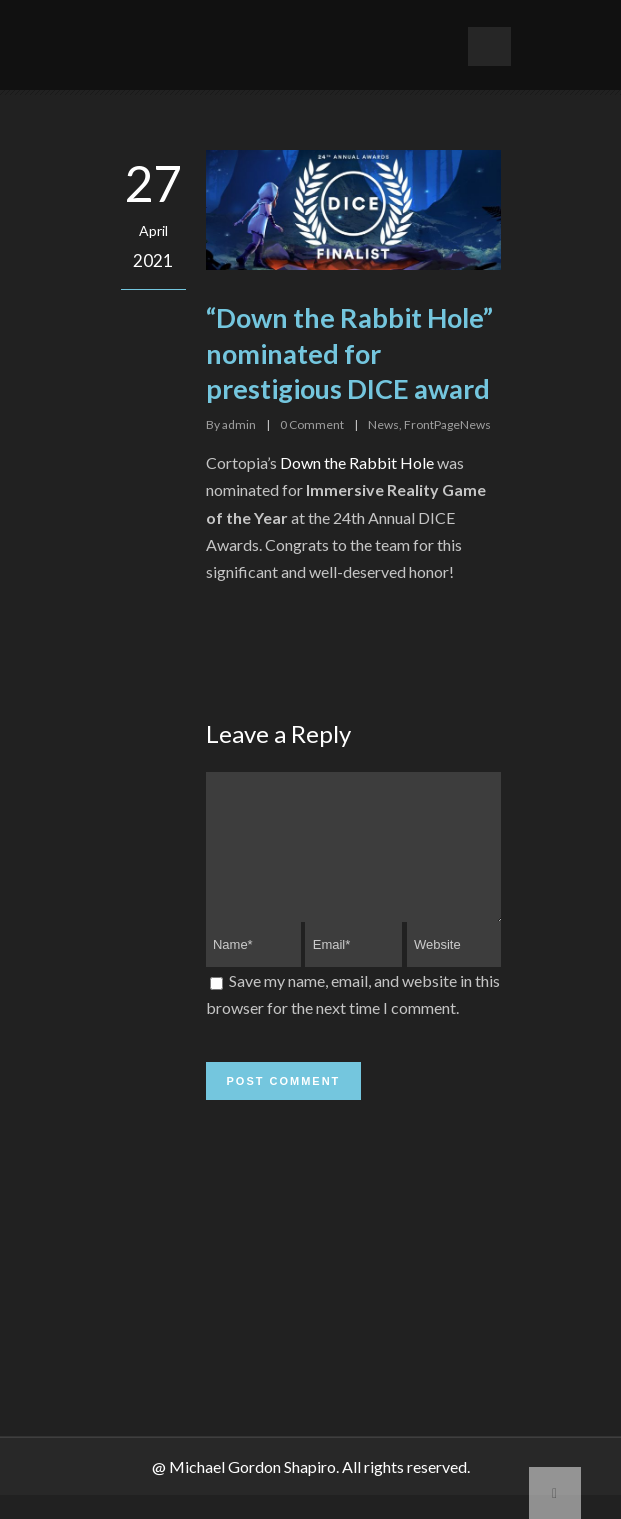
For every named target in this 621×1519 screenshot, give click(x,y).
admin (239, 424)
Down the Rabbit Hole (357, 462)
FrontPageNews (447, 424)
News (383, 424)
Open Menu (489, 46)
